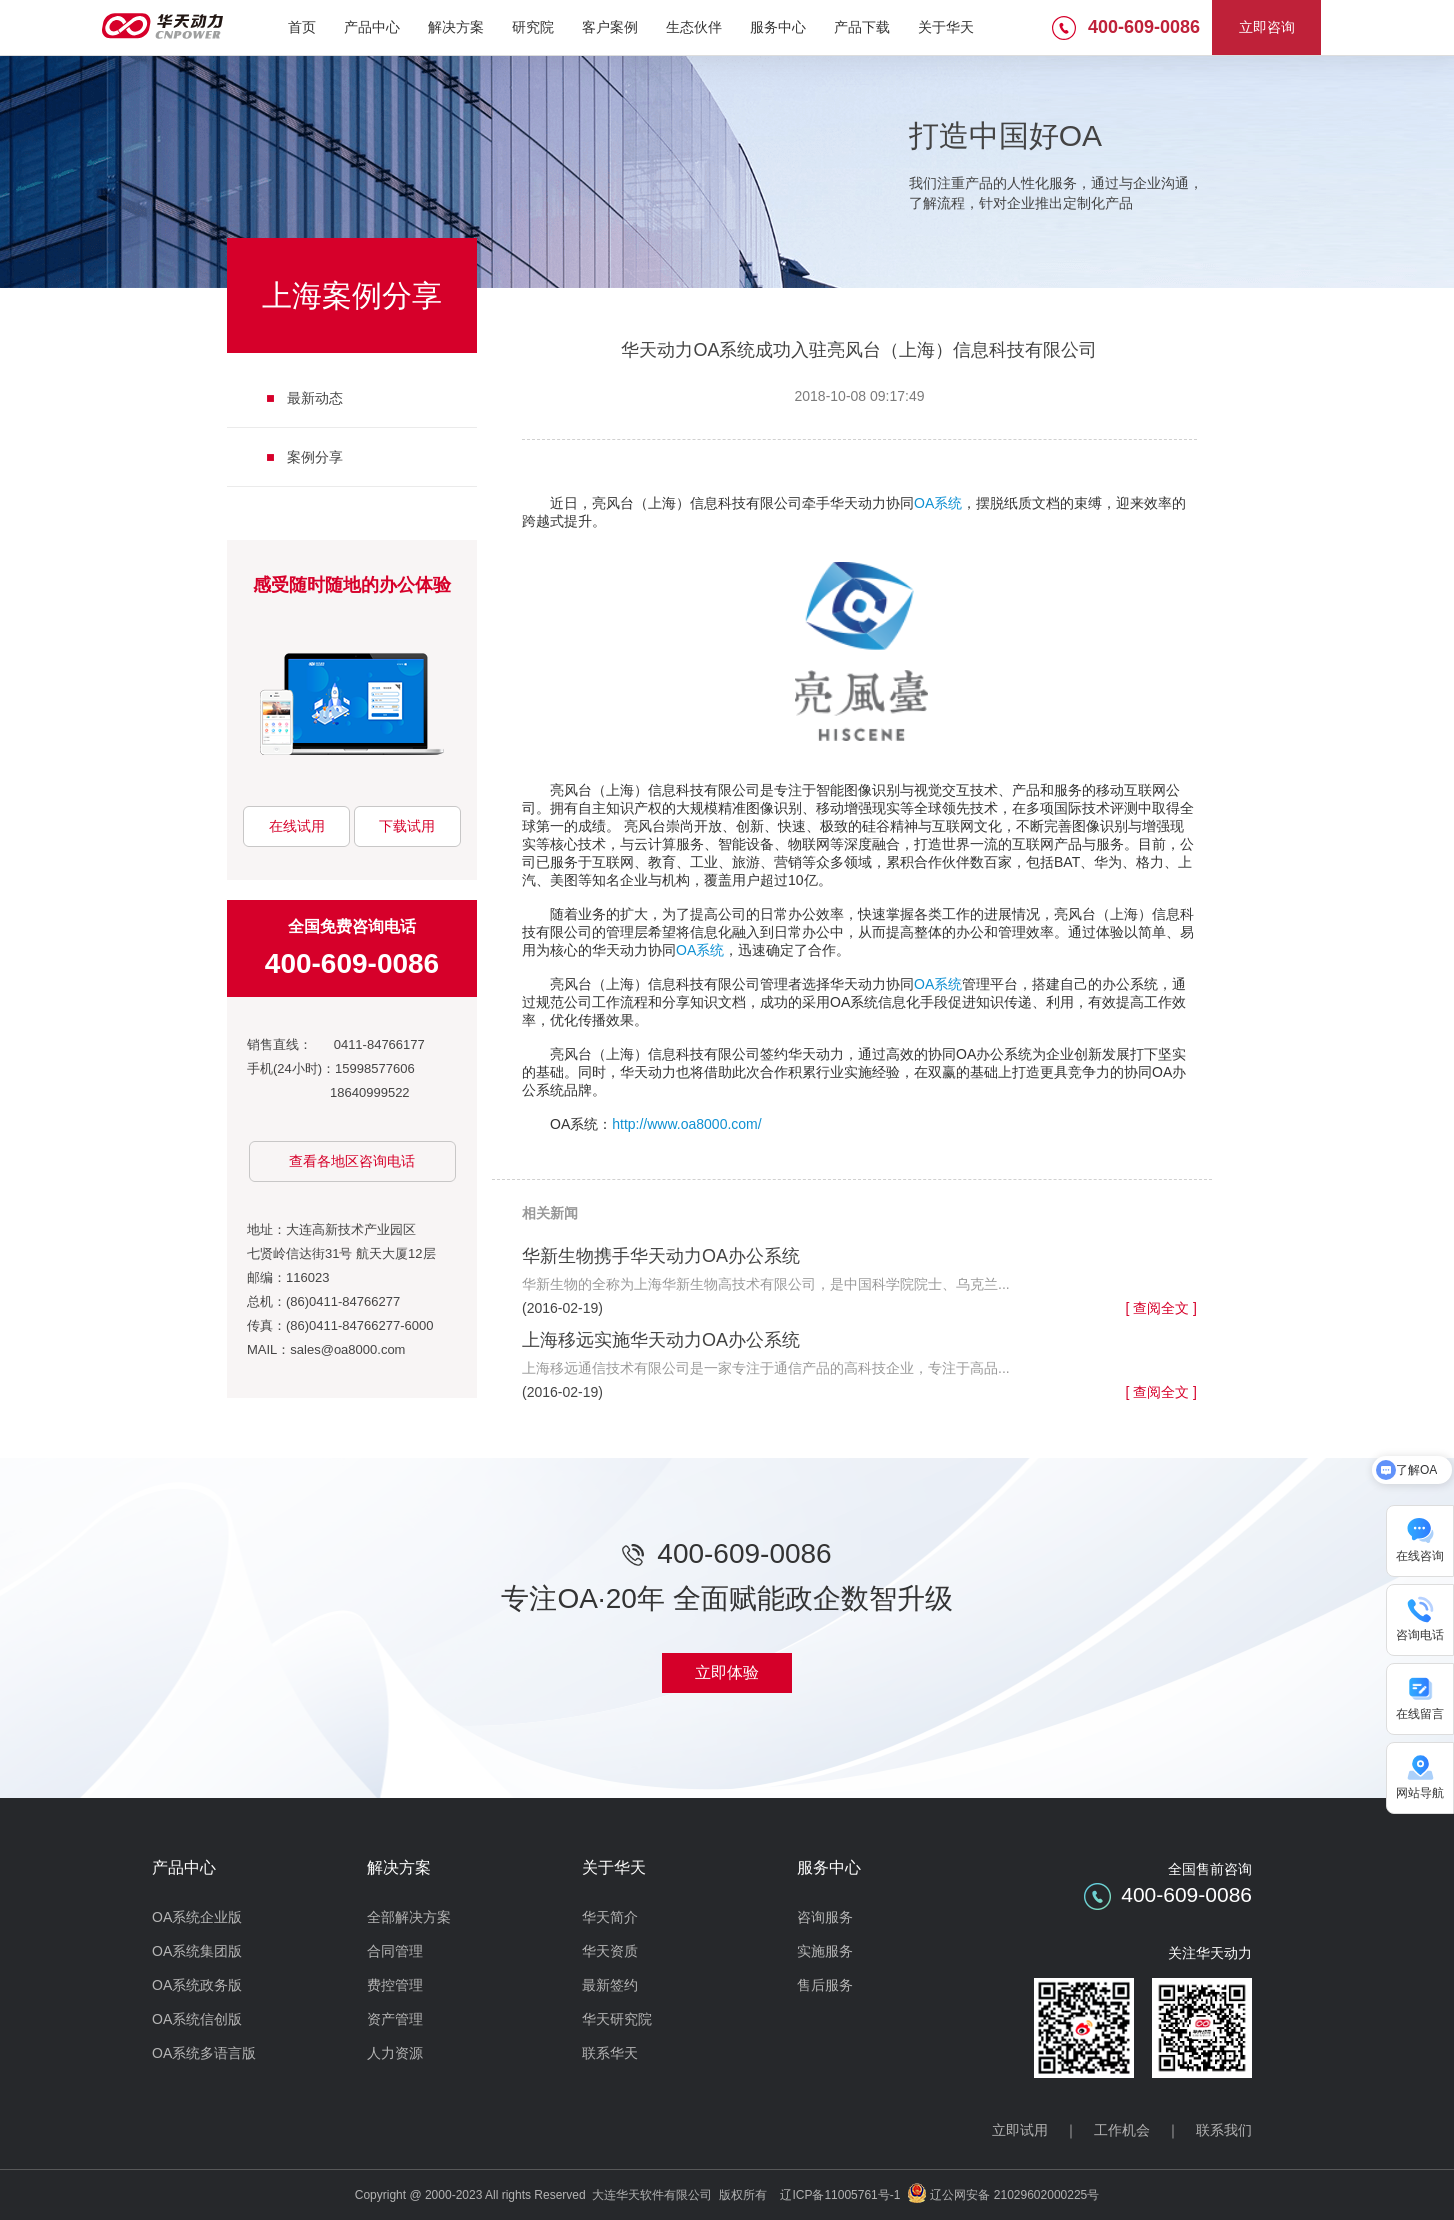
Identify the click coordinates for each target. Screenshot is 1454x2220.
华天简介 (610, 1917)
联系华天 (610, 2053)
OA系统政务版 (197, 1985)
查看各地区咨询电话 (352, 1161)
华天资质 (610, 1951)
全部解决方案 (409, 1917)
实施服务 (825, 1951)
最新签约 (610, 1985)
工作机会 (1122, 2130)
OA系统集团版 (197, 1951)
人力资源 (395, 2053)
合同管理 (395, 1951)
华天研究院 (617, 2019)
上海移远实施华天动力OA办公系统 (661, 1340)
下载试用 (407, 826)
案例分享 (315, 457)
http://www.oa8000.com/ (686, 1124)
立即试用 (1020, 2130)
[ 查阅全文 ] (1161, 1308)
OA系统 (938, 503)
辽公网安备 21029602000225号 (1014, 2195)
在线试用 (297, 826)
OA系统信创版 (197, 2019)
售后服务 (825, 1985)
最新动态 (315, 398)
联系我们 (1224, 2130)
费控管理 (395, 1985)
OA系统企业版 (197, 1917)
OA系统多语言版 (204, 2053)
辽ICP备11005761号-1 (840, 2195)
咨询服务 (825, 1917)
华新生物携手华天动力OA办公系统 (661, 1256)
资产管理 (395, 2019)
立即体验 (727, 1672)
